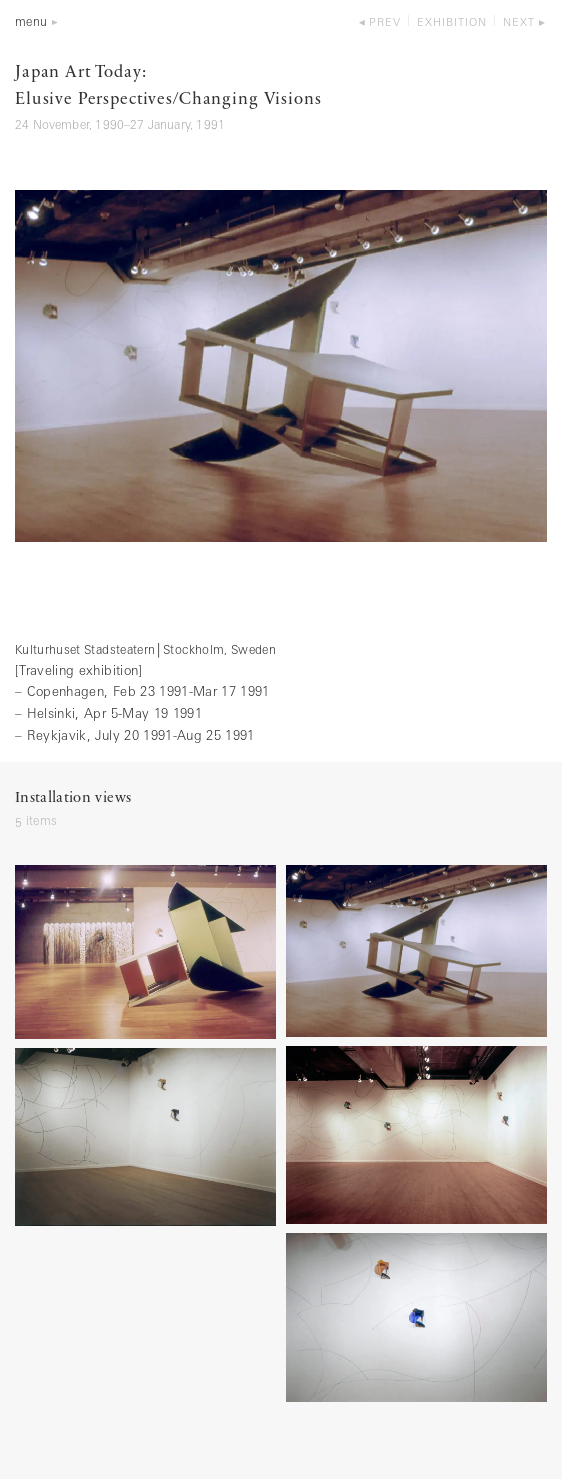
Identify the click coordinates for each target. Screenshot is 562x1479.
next (519, 23)
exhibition (452, 23)
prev (385, 23)
